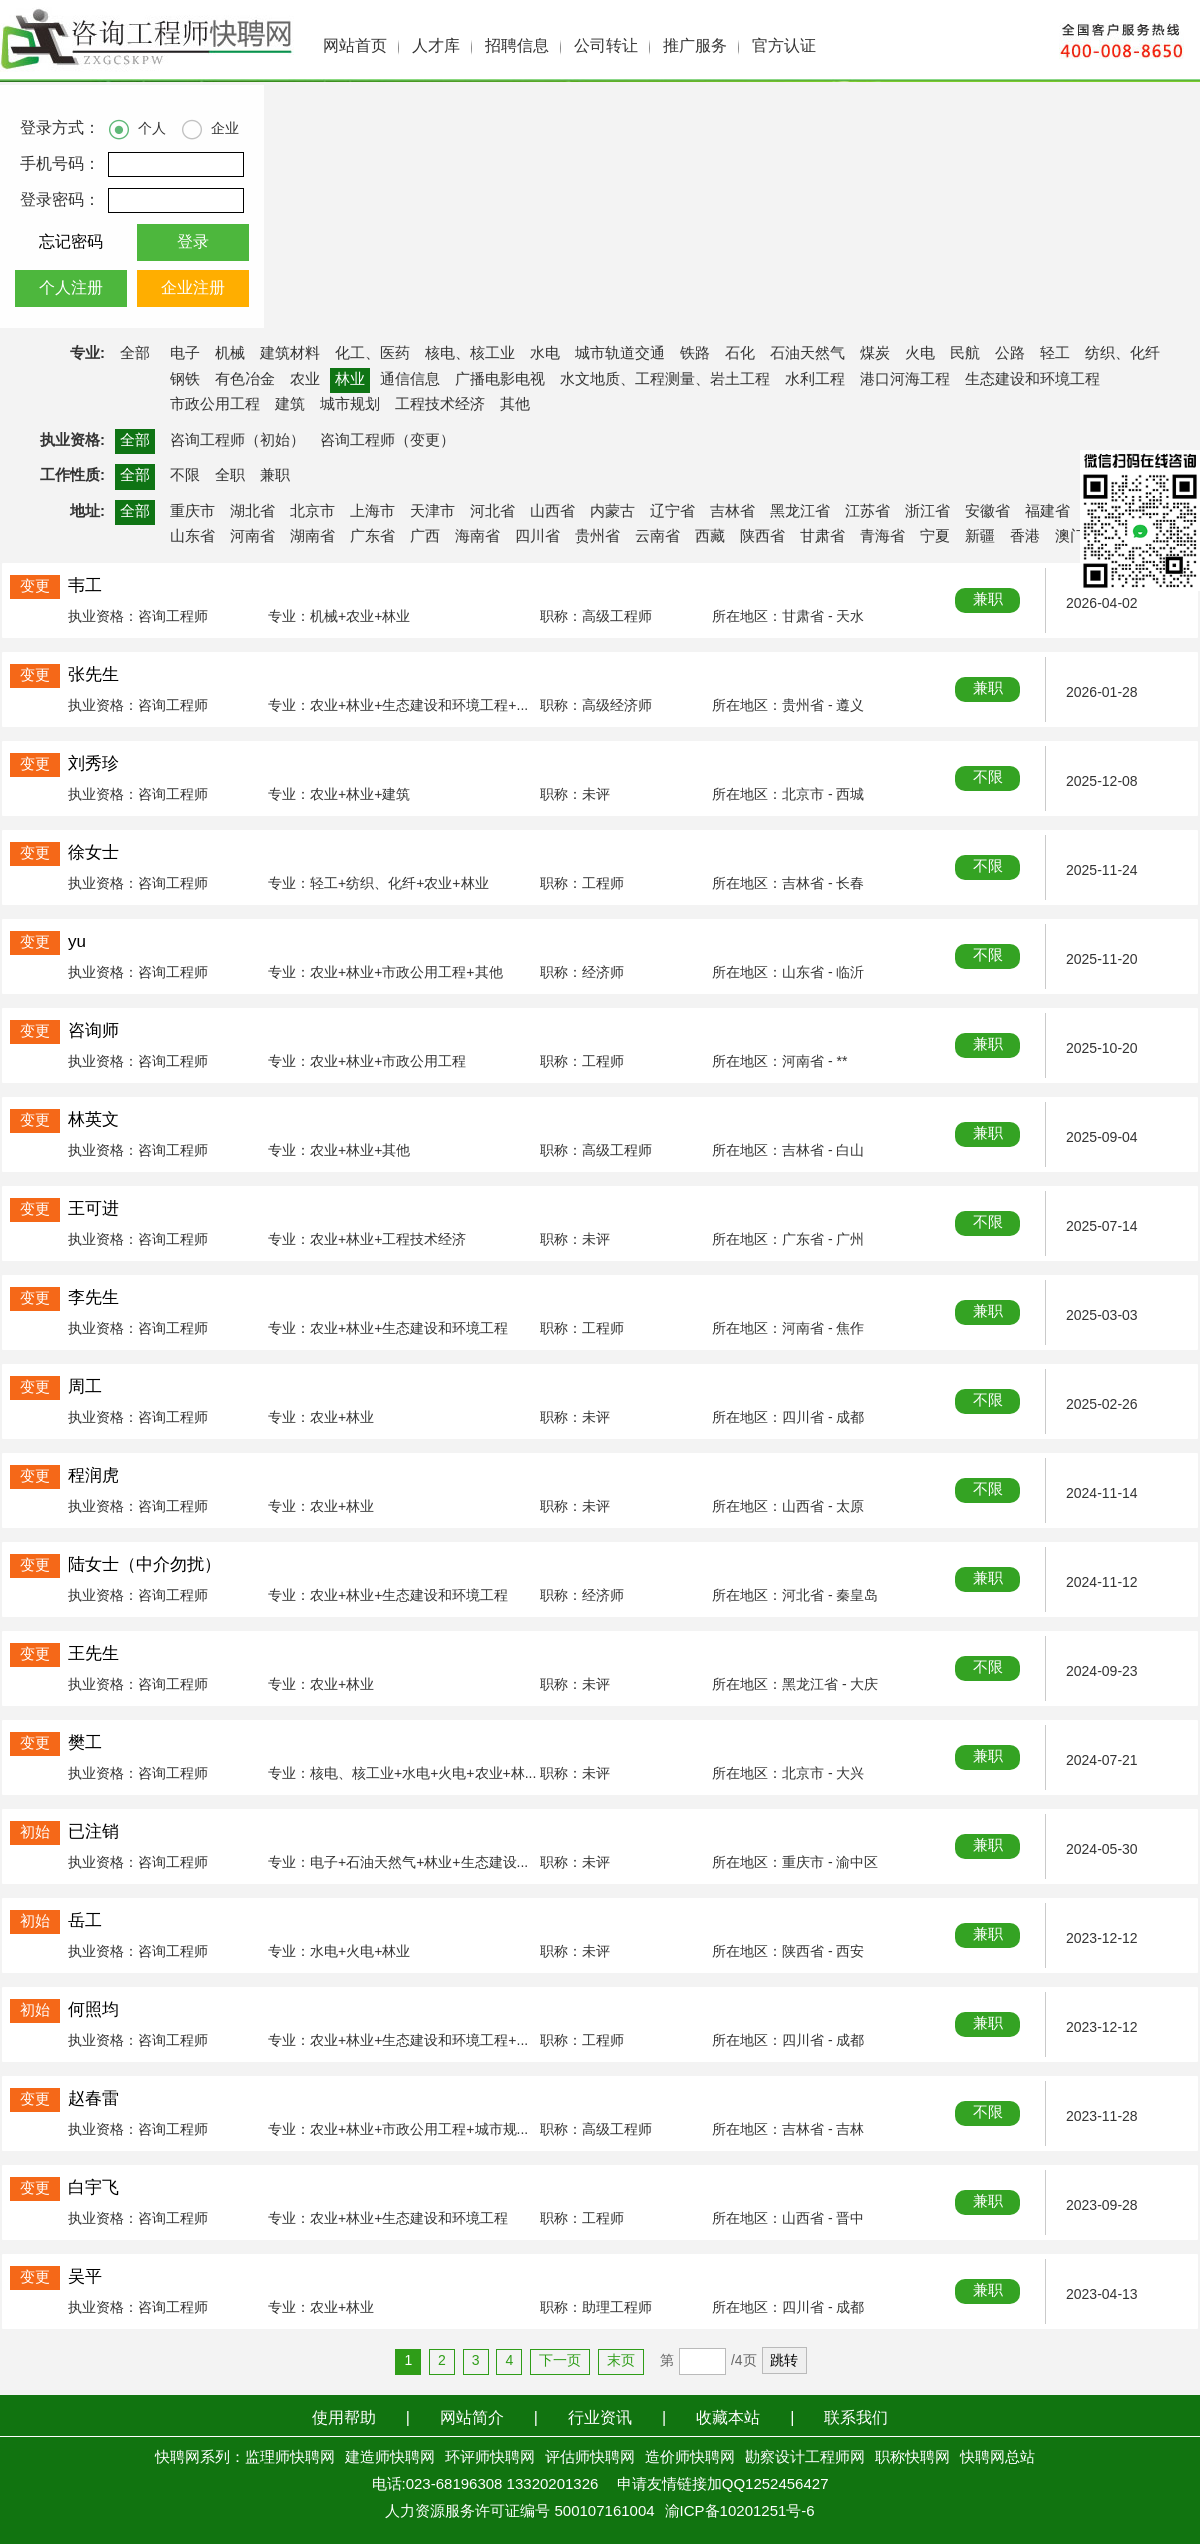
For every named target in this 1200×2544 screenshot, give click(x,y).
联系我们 (856, 2418)
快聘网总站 (997, 2458)
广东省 (372, 537)
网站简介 (472, 2418)
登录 (193, 242)
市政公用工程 (215, 405)
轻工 (1055, 354)
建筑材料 (290, 354)
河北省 (492, 512)
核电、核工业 (470, 354)
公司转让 (606, 46)
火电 (920, 354)
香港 (1025, 537)
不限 (185, 476)
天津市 (432, 512)
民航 (965, 354)
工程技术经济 (440, 405)
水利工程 (815, 380)
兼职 (275, 476)
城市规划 (350, 405)
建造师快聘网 (390, 2458)
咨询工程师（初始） (237, 441)
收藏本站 (728, 2418)
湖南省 (312, 537)
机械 (230, 354)
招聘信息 (517, 46)
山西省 (552, 512)
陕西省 (762, 537)
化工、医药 (372, 354)
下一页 (560, 2361)
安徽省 (987, 512)
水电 (545, 354)
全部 (135, 354)
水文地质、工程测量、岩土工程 (665, 380)
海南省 (477, 537)
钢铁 (185, 380)
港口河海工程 (905, 380)
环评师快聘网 (490, 2458)
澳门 (1070, 537)
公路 (1010, 354)
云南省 (657, 537)
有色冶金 (245, 380)
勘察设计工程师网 (805, 2458)
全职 (230, 476)
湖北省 (252, 512)
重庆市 (192, 512)
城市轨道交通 (620, 354)
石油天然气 (807, 354)
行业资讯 (600, 2418)
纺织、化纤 (1122, 354)
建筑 (290, 405)
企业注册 (193, 288)
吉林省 (732, 512)
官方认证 (784, 46)
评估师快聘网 (590, 2458)
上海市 (372, 512)
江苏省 (867, 512)
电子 (185, 354)
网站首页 (355, 46)
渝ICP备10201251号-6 (740, 2512)
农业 (305, 380)
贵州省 (597, 537)
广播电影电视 (500, 380)
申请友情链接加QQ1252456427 (723, 2485)
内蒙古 (612, 512)
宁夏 (935, 537)
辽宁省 (672, 512)
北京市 (312, 512)
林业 (350, 380)
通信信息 (410, 380)
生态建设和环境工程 (1032, 380)
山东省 (192, 537)
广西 (425, 537)
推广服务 (695, 46)
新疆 (980, 537)
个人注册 (71, 288)
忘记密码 (71, 242)
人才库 (436, 46)
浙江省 (927, 512)
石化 (740, 354)
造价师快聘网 (690, 2458)
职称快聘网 (912, 2458)
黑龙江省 (800, 512)
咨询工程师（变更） (387, 441)
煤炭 (875, 354)
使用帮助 (344, 2418)
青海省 (882, 537)
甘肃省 (822, 537)
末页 (621, 2361)
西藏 (710, 537)
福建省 (1047, 512)
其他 (515, 405)
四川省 (537, 537)
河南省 (252, 537)
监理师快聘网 (290, 2458)
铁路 (695, 354)
